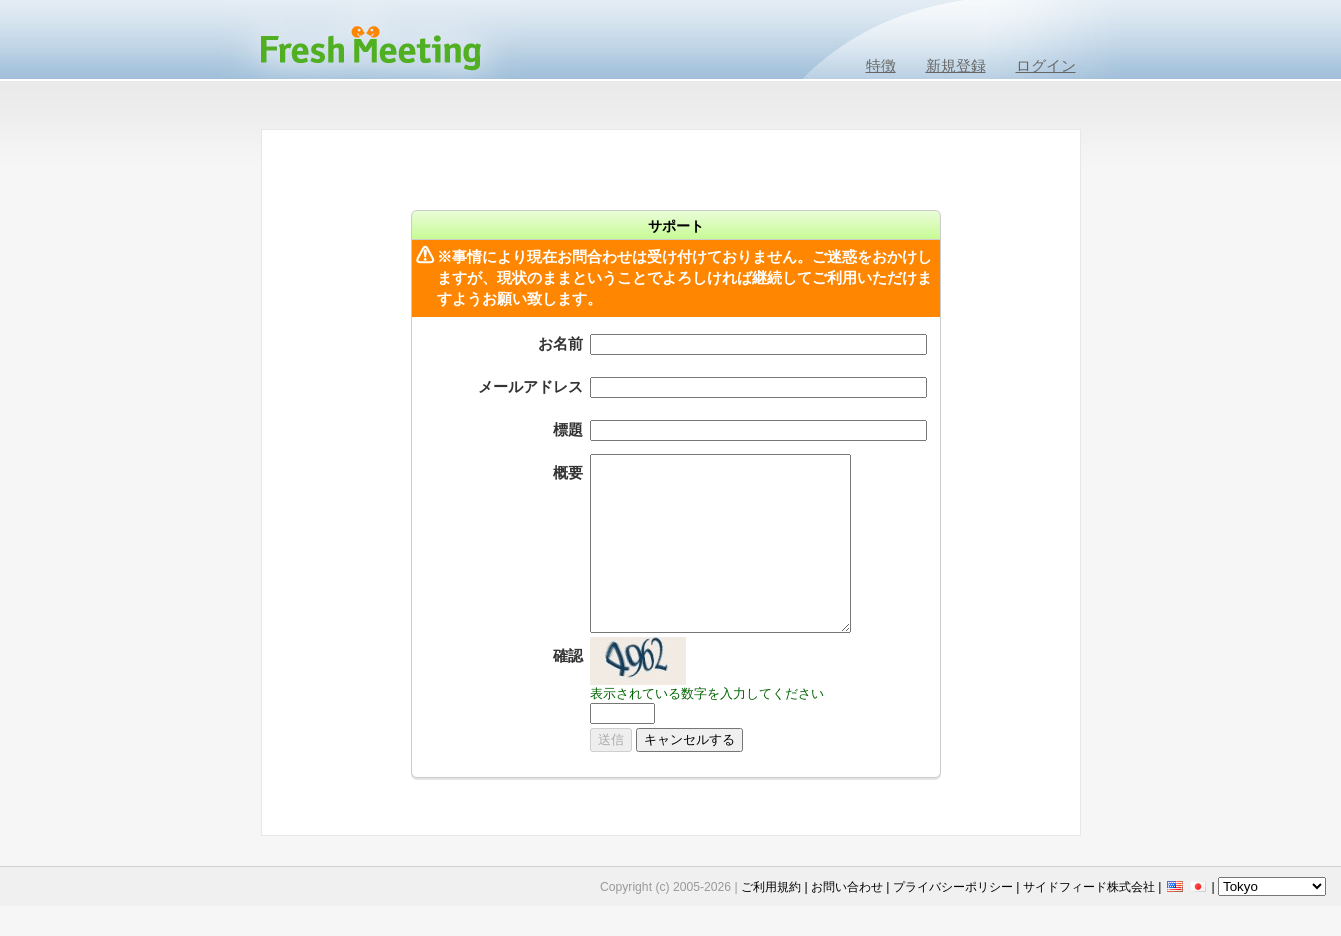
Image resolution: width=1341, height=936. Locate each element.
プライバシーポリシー (953, 887)
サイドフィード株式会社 (1089, 887)
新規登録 (956, 65)
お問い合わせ (847, 887)
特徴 (881, 65)
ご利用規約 (771, 887)
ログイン (1046, 65)
